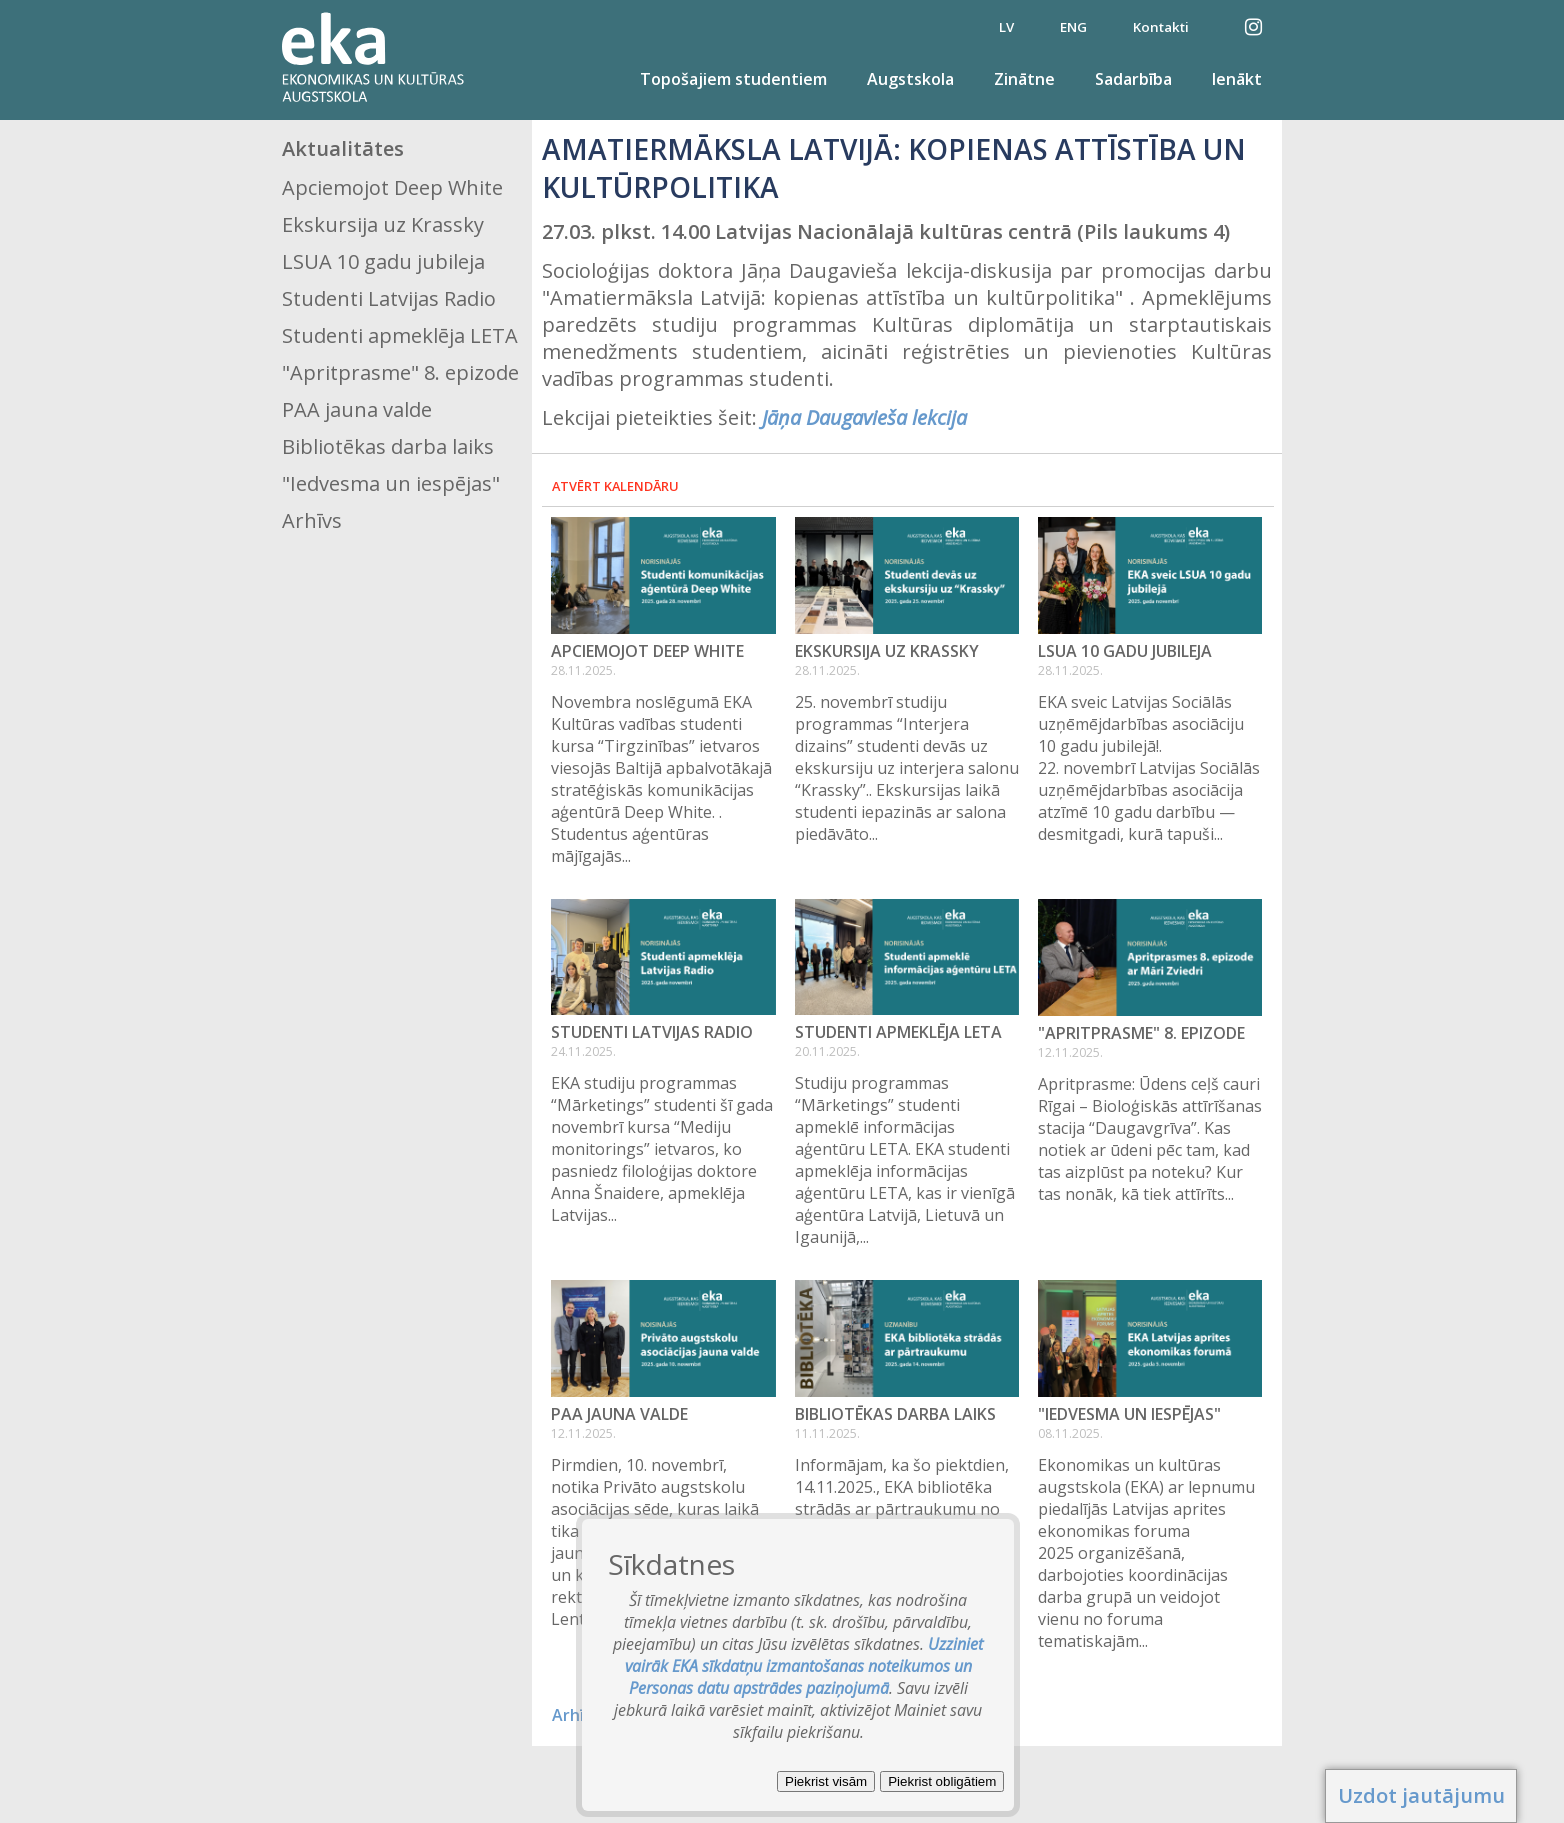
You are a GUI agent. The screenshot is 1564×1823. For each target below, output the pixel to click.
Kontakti (1161, 27)
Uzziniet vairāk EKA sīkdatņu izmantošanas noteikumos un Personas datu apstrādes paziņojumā (804, 1666)
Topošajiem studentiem (733, 79)
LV (1006, 27)
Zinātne (1024, 79)
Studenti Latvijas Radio (389, 298)
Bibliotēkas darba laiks (388, 446)
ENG (1073, 27)
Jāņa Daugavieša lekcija (864, 417)
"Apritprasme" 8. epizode (400, 372)
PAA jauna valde (357, 409)
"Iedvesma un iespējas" (391, 483)
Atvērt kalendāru (615, 486)
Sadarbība (1133, 79)
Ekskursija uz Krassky (383, 224)
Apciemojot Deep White (392, 187)
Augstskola (910, 79)
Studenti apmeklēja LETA (400, 335)
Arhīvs (312, 520)
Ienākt (1237, 79)
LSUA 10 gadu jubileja (383, 261)
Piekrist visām (826, 1781)
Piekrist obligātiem (942, 1781)
